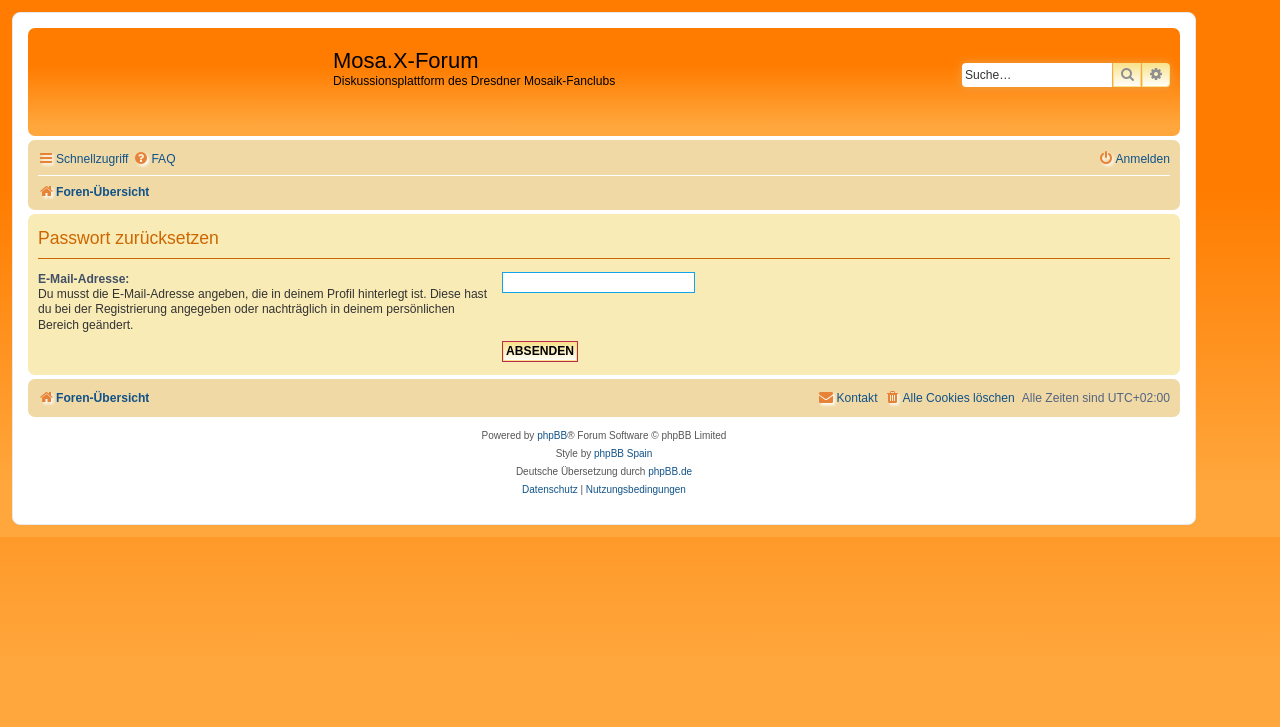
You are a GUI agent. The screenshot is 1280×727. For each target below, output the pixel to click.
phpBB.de (670, 471)
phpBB (552, 435)
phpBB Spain (623, 453)
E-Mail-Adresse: (83, 279)
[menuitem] (154, 159)
